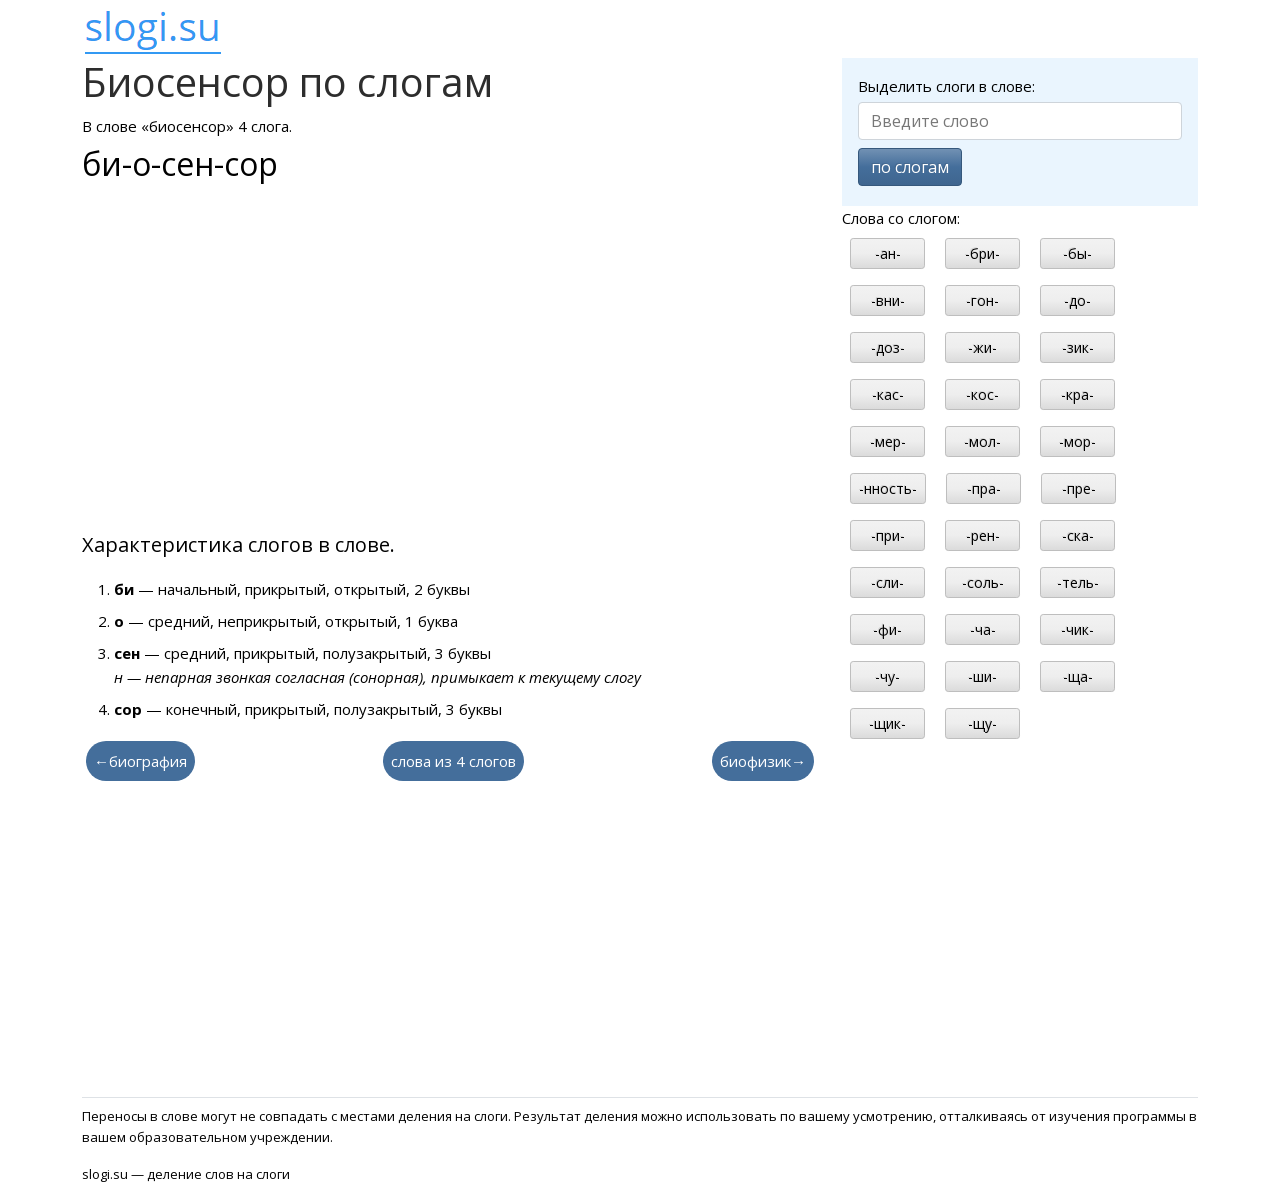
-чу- (887, 676)
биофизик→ (763, 761)
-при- (888, 535)
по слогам (910, 167)
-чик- (1077, 629)
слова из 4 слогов (453, 761)
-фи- (887, 629)
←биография (140, 761)
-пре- (1079, 488)
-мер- (888, 441)
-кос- (982, 394)
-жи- (982, 347)
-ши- (982, 676)
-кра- (1077, 394)
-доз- (888, 347)
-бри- (982, 253)
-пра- (984, 488)
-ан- (888, 253)
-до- (1077, 300)
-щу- (982, 723)
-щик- (887, 723)
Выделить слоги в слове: (946, 86)
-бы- (1077, 253)
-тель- (1078, 582)
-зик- (1078, 347)
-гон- (982, 300)
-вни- (888, 300)
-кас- (888, 394)
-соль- (983, 582)
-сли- (887, 582)
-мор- (1077, 441)
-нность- (888, 488)
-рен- (983, 535)
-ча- (983, 629)
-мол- (982, 441)
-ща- (1078, 676)
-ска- (1078, 535)
